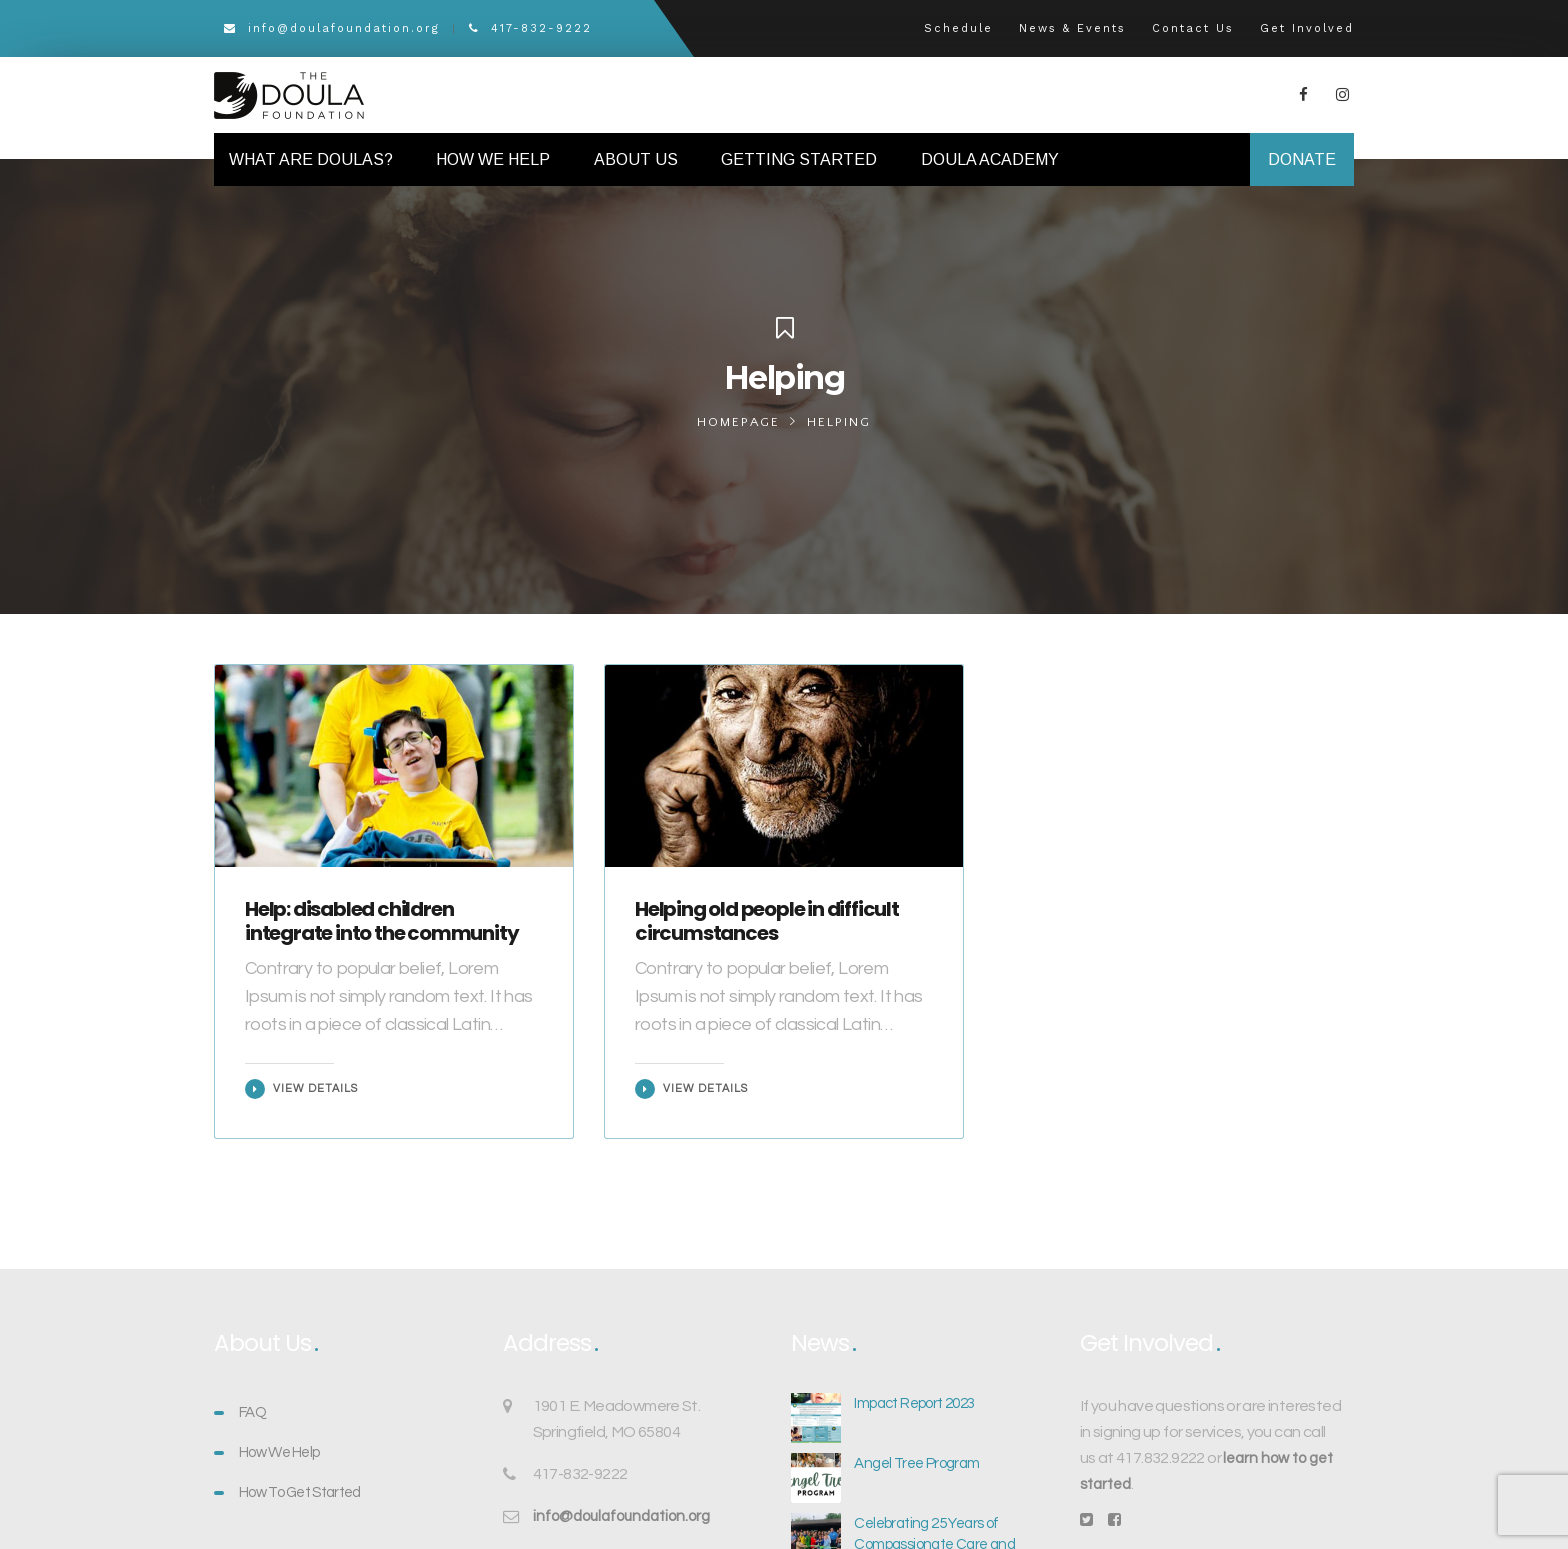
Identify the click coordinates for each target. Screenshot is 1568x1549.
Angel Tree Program (916, 1463)
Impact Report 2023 (914, 1403)
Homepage (738, 422)
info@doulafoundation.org (332, 28)
